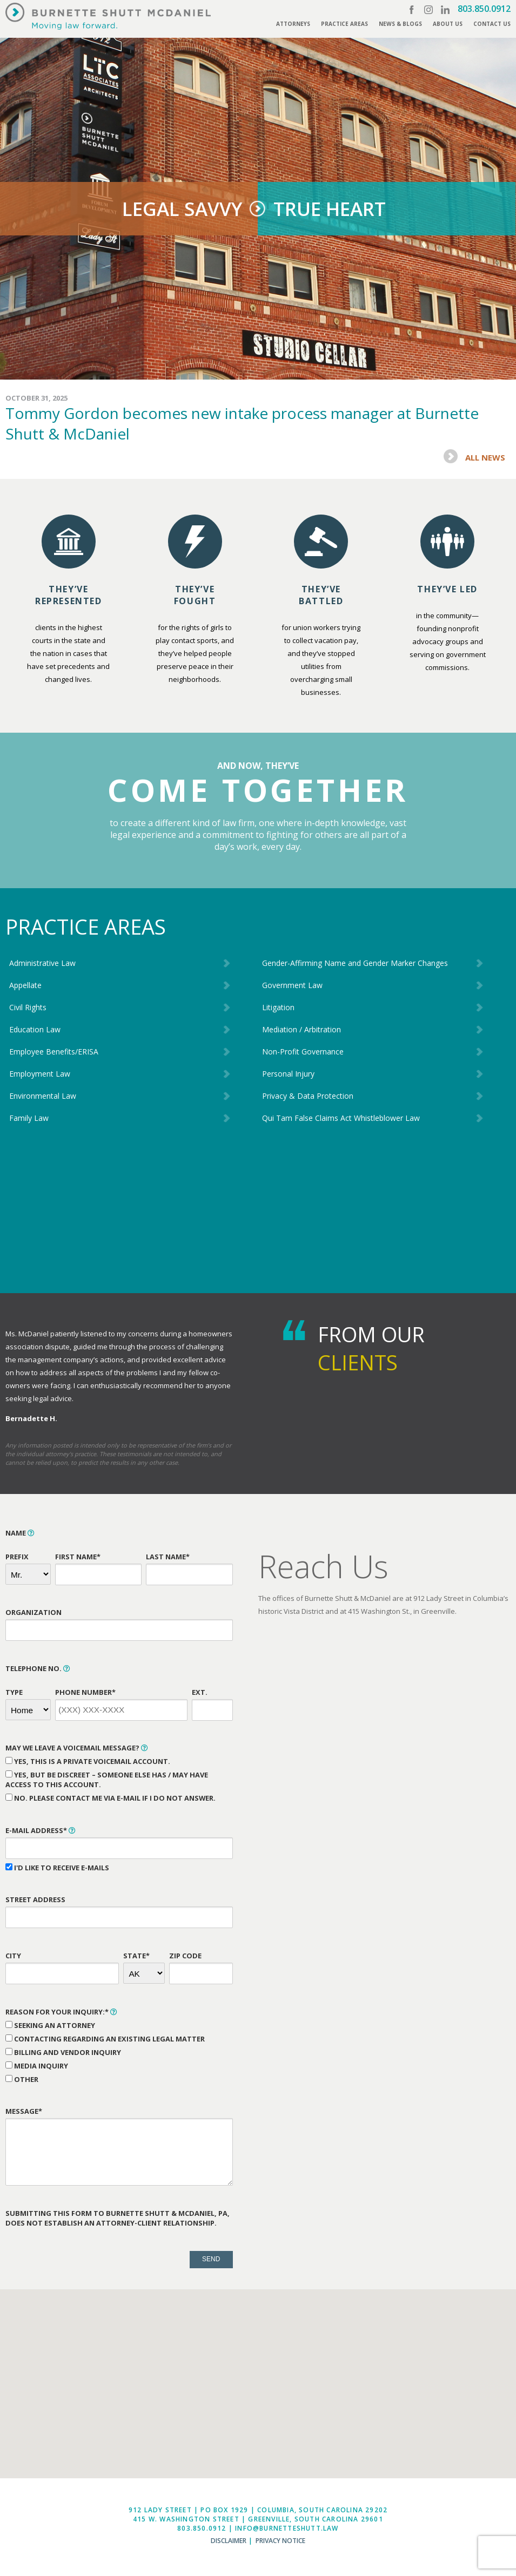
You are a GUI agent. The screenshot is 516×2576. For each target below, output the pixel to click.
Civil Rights (27, 1007)
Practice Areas (344, 24)
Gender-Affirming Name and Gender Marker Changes (355, 963)
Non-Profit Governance (303, 1051)
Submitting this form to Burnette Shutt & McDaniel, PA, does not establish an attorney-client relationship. (117, 2218)
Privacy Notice (280, 2540)
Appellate (25, 985)
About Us (448, 24)
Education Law (35, 1029)
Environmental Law (42, 1096)
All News (485, 457)
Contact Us (492, 24)
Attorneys (293, 24)
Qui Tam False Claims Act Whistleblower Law (341, 1118)
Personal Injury (288, 1074)
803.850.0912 (484, 9)
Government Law (292, 985)
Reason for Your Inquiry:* (61, 2012)
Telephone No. (37, 1668)
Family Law (29, 1118)
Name (20, 1533)
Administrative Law (42, 963)
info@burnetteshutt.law (286, 2528)
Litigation (278, 1007)
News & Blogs (400, 24)
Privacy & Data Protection (307, 1096)
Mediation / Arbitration (301, 1029)
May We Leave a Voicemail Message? (76, 1748)
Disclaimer (228, 2540)
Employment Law (39, 1074)
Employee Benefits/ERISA (53, 1051)
